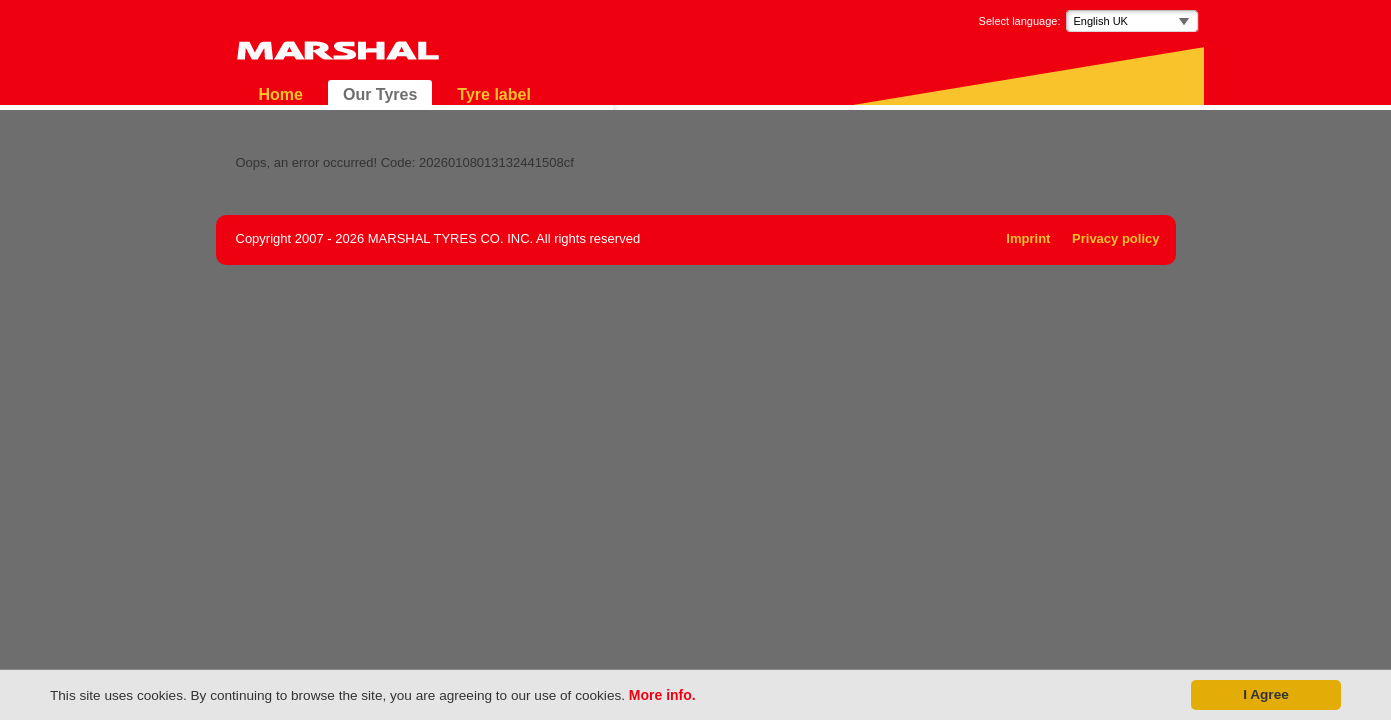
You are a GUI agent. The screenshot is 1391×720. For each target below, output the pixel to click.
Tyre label (494, 94)
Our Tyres (380, 94)
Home (281, 94)
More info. (662, 695)
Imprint (1028, 238)
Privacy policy (1115, 238)
